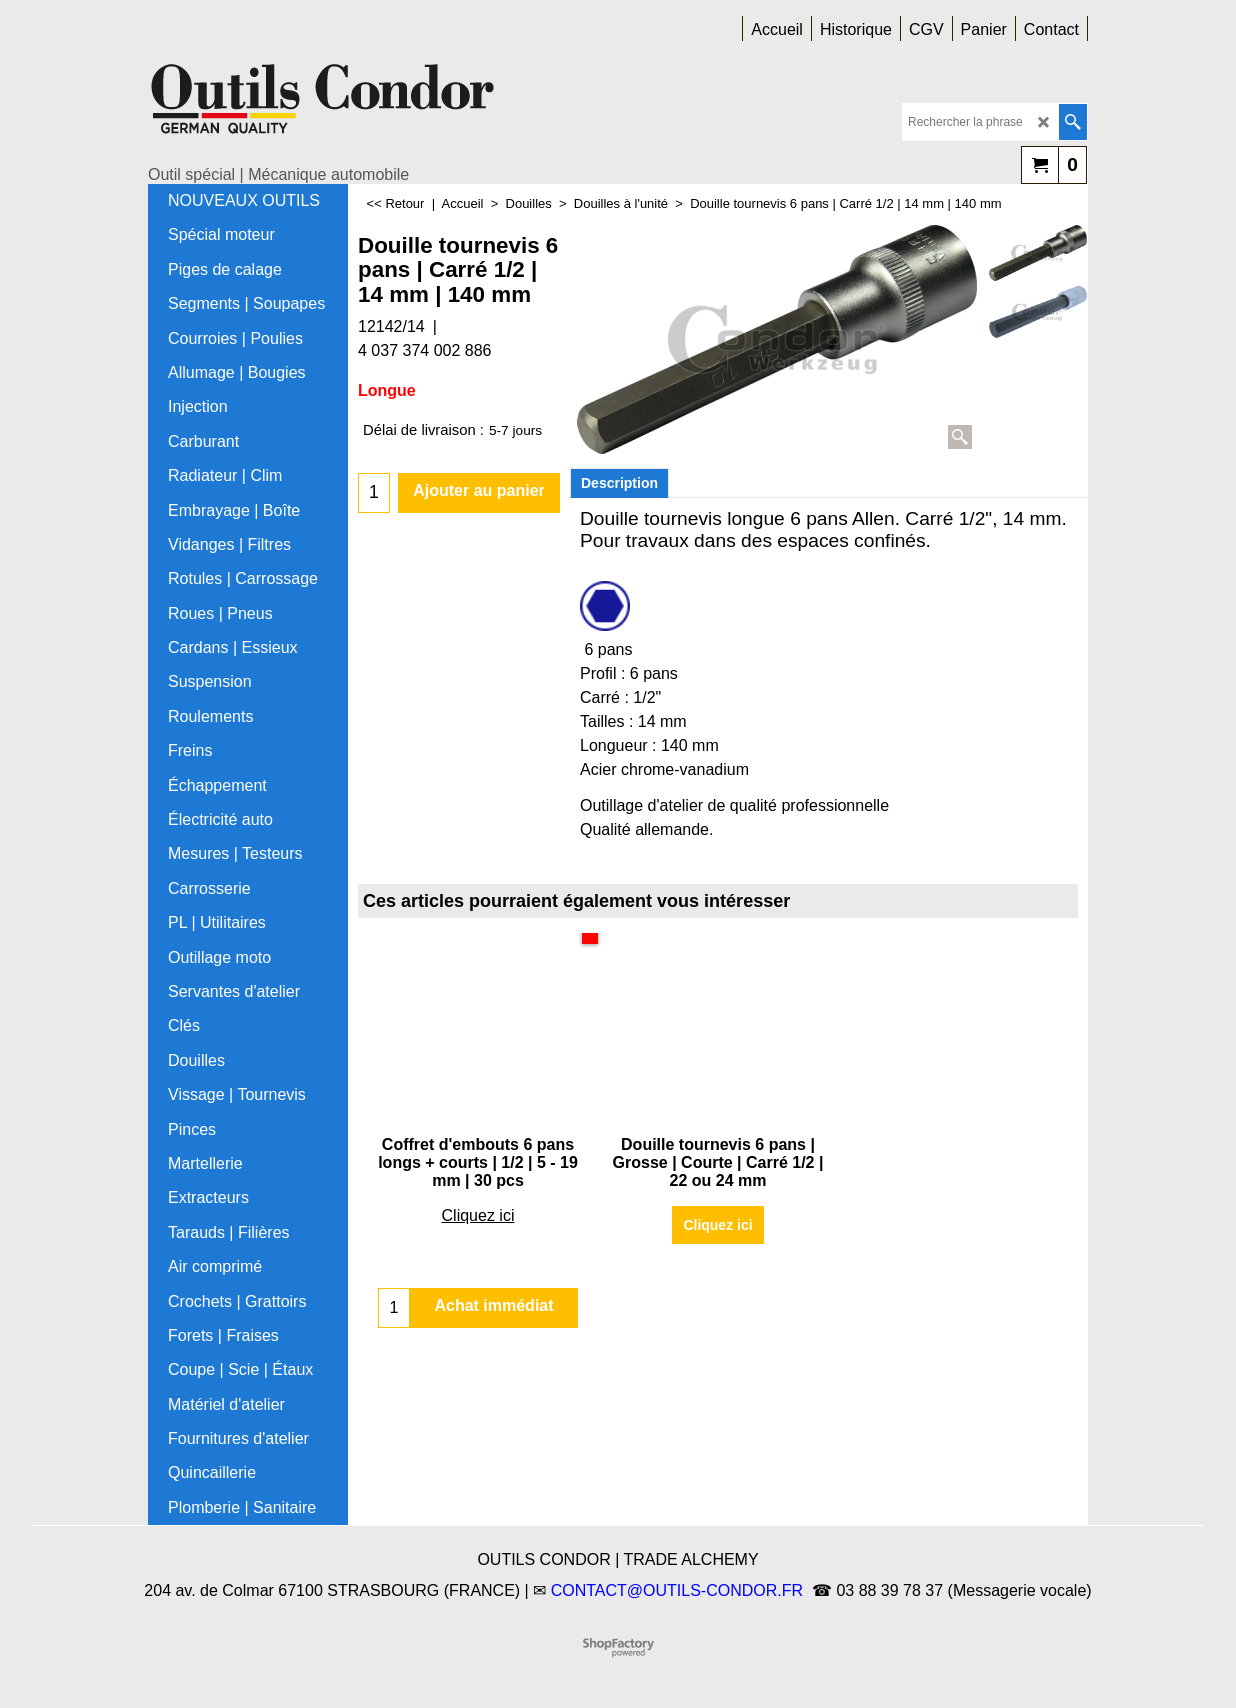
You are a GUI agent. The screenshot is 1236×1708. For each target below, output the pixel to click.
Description (619, 483)
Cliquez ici (478, 1215)
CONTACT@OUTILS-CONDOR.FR (677, 1590)
